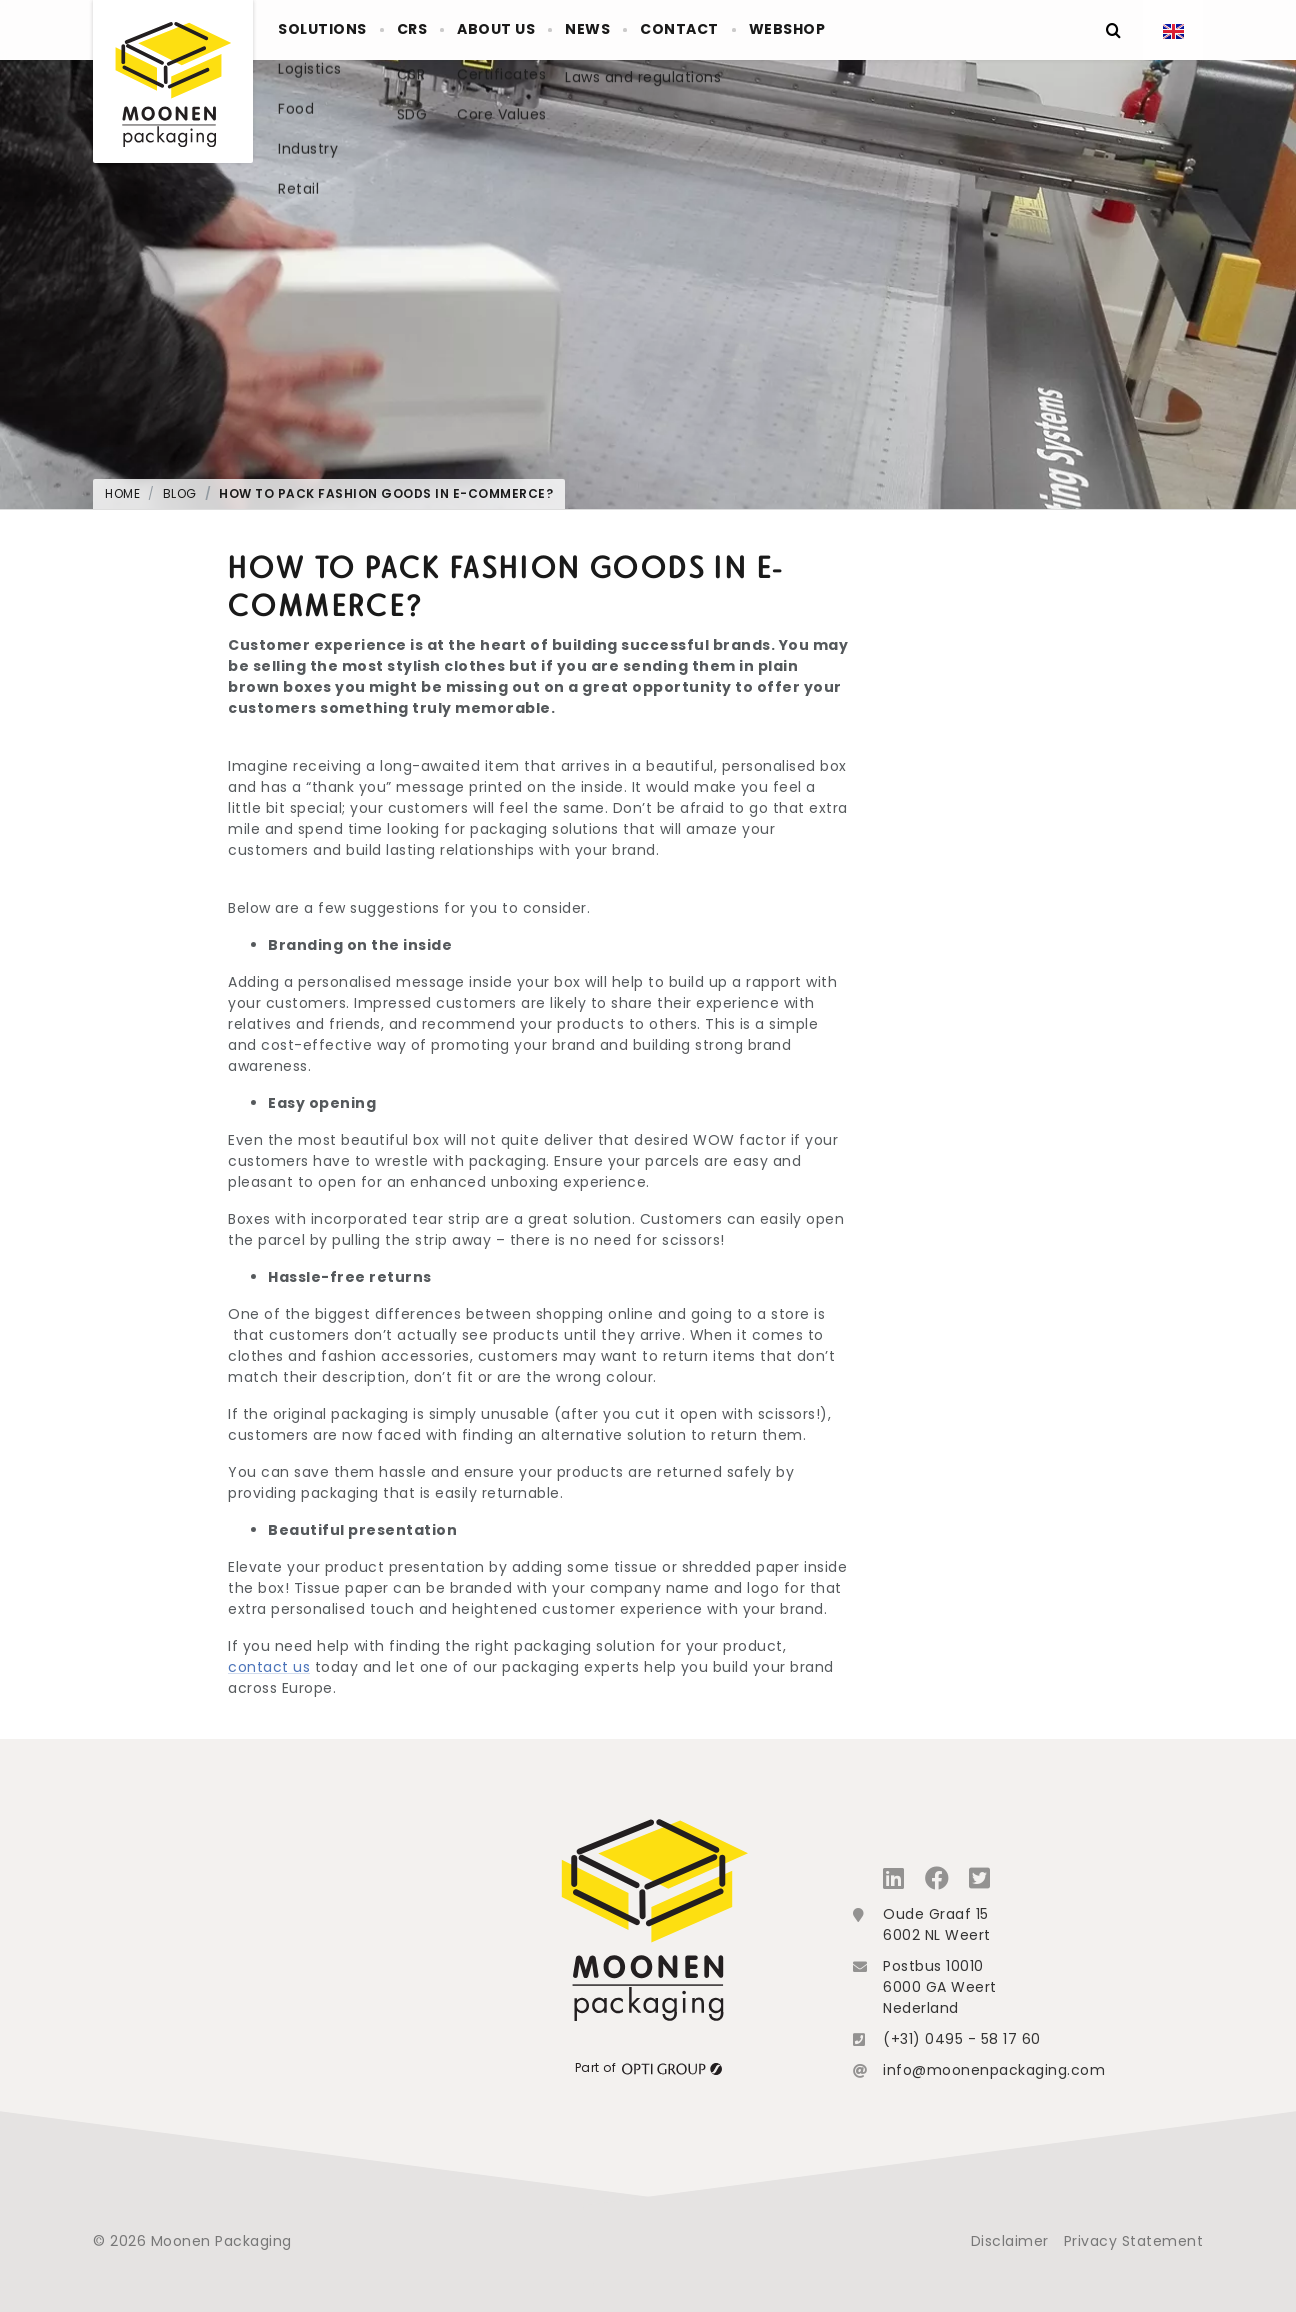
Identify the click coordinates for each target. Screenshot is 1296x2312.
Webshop (886, 30)
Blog (180, 493)
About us (543, 30)
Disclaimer (1010, 2241)
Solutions (331, 30)
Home (122, 493)
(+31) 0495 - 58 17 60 (962, 2039)
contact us (269, 1667)
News (652, 30)
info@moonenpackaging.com (994, 2070)
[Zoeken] (1113, 30)
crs (440, 30)
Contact (761, 30)
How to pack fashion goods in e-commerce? (386, 493)
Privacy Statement (1134, 2241)
